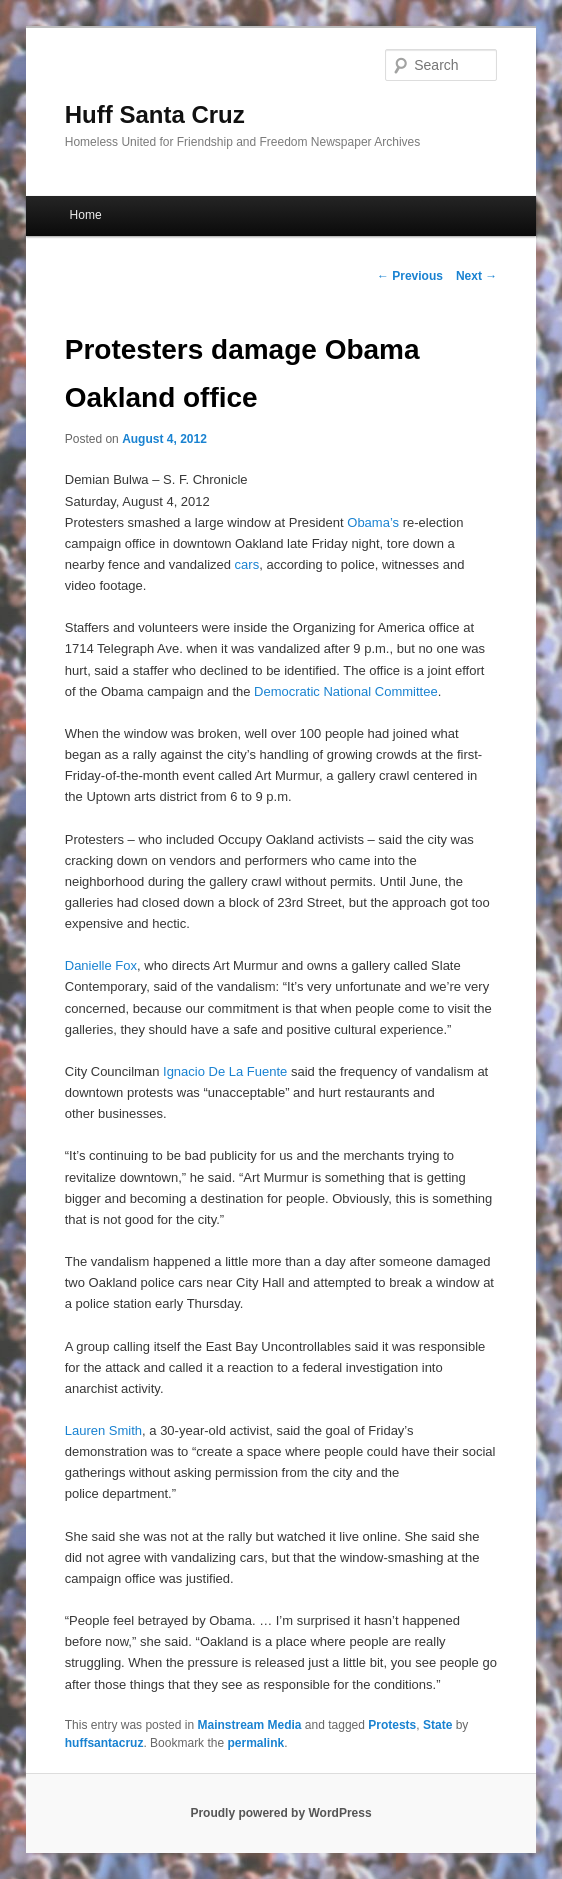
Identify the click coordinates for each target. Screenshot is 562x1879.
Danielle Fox (101, 965)
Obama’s (373, 522)
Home (86, 215)
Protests (392, 1725)
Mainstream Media (249, 1725)
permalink (255, 1743)
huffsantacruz (104, 1743)
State (437, 1725)
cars (247, 564)
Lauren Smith (103, 1430)
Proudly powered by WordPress (280, 1813)
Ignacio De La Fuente (225, 1071)
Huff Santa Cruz (155, 114)
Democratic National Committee (346, 691)
